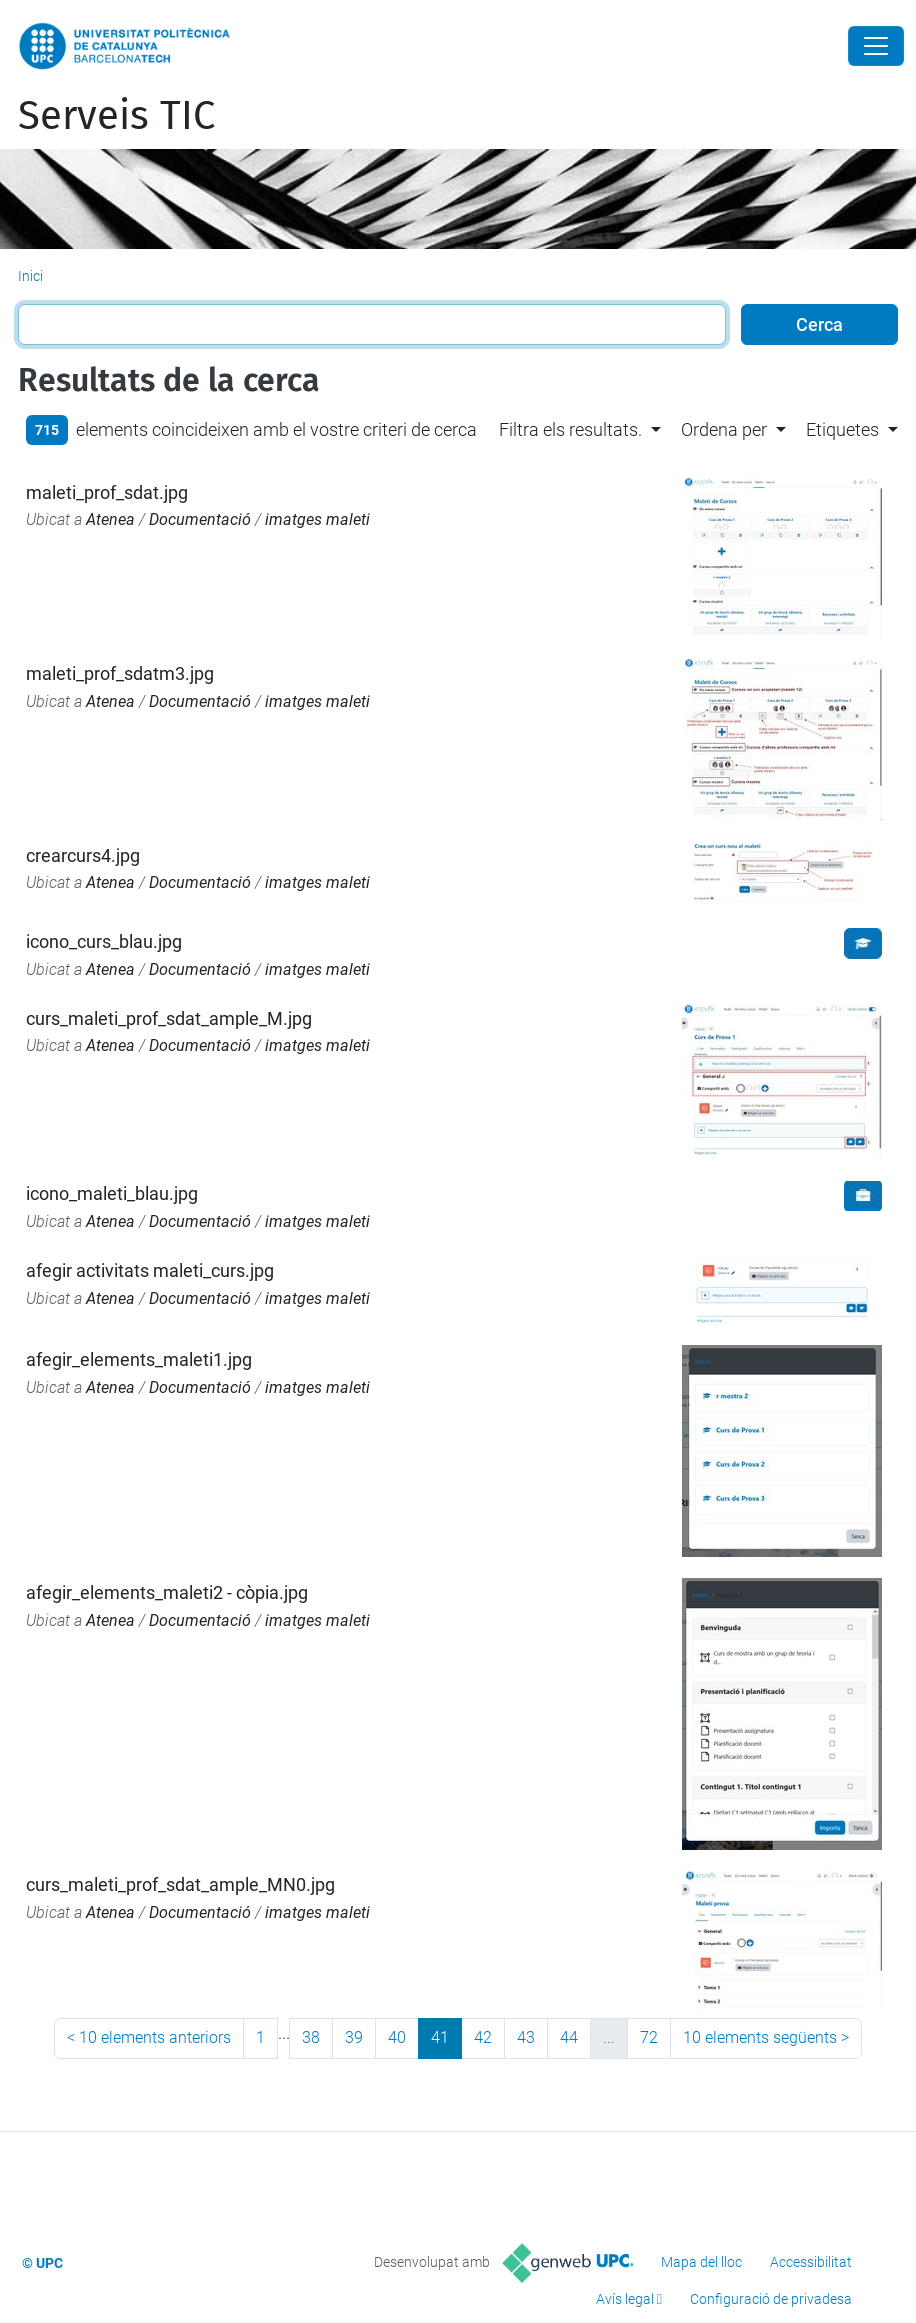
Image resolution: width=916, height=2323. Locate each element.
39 (354, 2037)
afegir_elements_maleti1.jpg (139, 1359)
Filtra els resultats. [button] (570, 429)
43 (526, 2037)
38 (311, 2037)
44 (569, 2037)
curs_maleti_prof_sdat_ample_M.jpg (169, 1018)
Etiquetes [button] (842, 429)
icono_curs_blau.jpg (104, 941)
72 (649, 2037)
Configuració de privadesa (771, 2299)
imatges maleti (317, 519)
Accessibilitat (811, 2262)
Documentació (200, 519)
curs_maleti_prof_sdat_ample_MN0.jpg (180, 1884)
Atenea (110, 519)
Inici (30, 276)
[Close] (876, 46)
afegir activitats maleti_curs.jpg (150, 1270)
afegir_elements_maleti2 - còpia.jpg (167, 1592)
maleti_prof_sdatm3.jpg (120, 673)
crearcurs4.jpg (83, 855)
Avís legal (625, 2299)
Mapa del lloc (701, 2262)
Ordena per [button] (724, 429)
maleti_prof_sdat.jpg (107, 492)
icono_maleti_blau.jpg (112, 1193)
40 (397, 2037)
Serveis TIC (116, 116)
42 (483, 2037)
